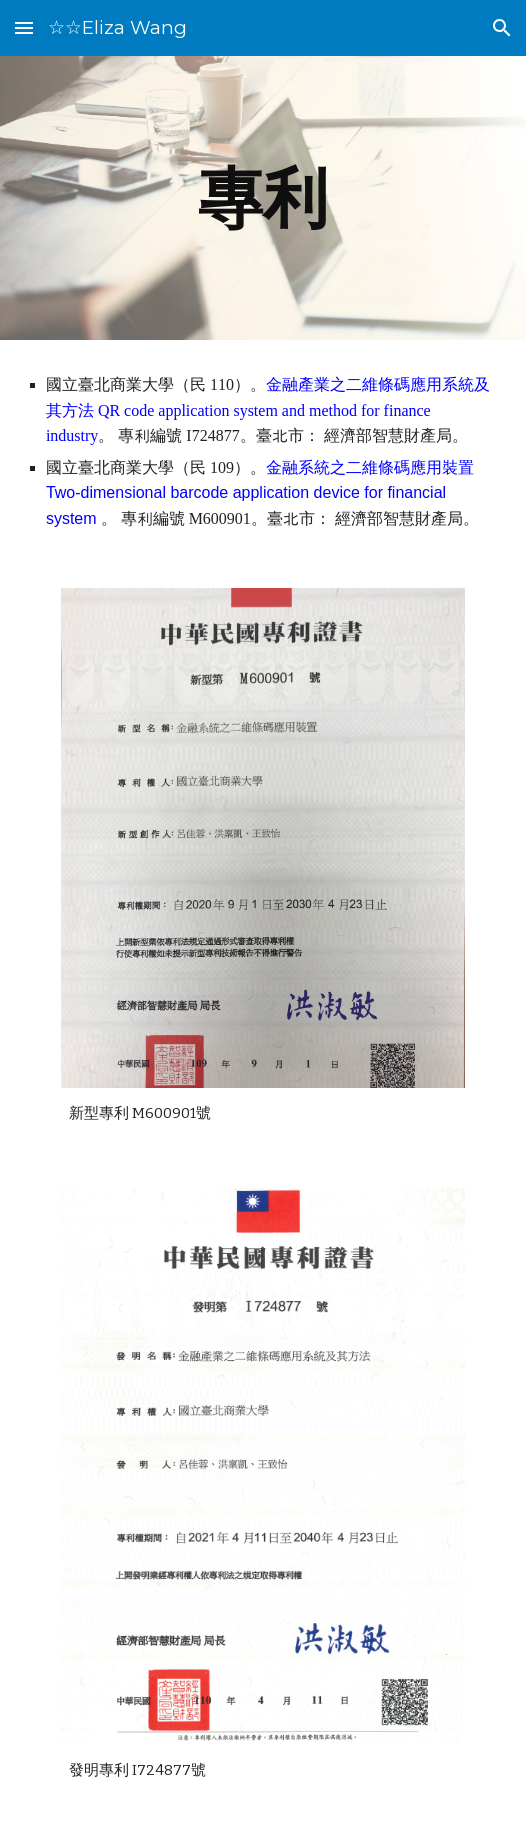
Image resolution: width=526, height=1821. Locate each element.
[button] (24, 27)
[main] (263, 197)
